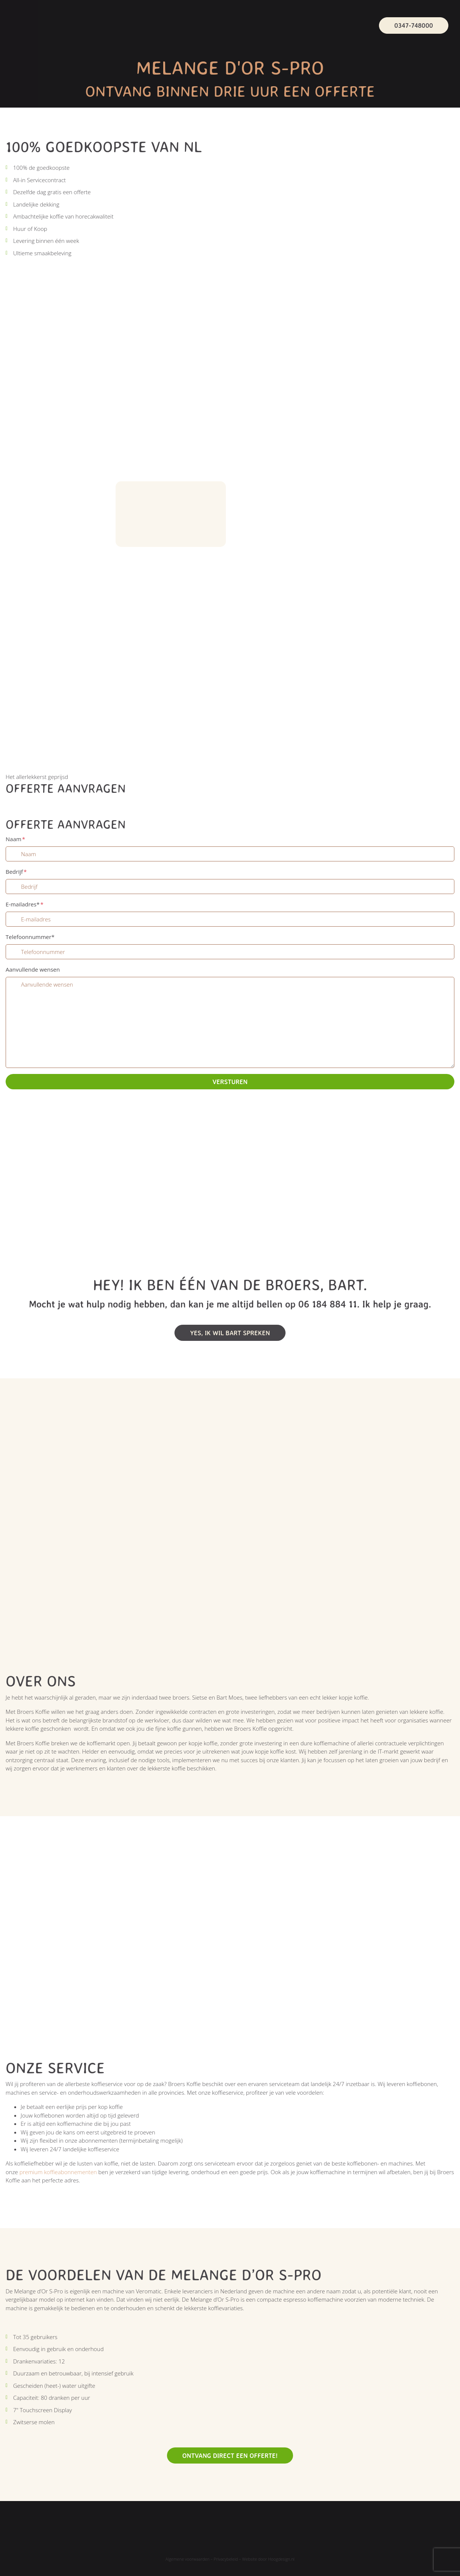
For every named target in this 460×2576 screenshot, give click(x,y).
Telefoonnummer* (30, 937)
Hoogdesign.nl (281, 2559)
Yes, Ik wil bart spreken (230, 1333)
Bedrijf (16, 871)
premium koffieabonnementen (58, 2172)
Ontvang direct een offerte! (230, 2455)
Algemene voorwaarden (187, 2559)
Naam (15, 839)
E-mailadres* (25, 904)
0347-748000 (413, 25)
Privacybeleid (225, 2559)
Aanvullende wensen (33, 969)
